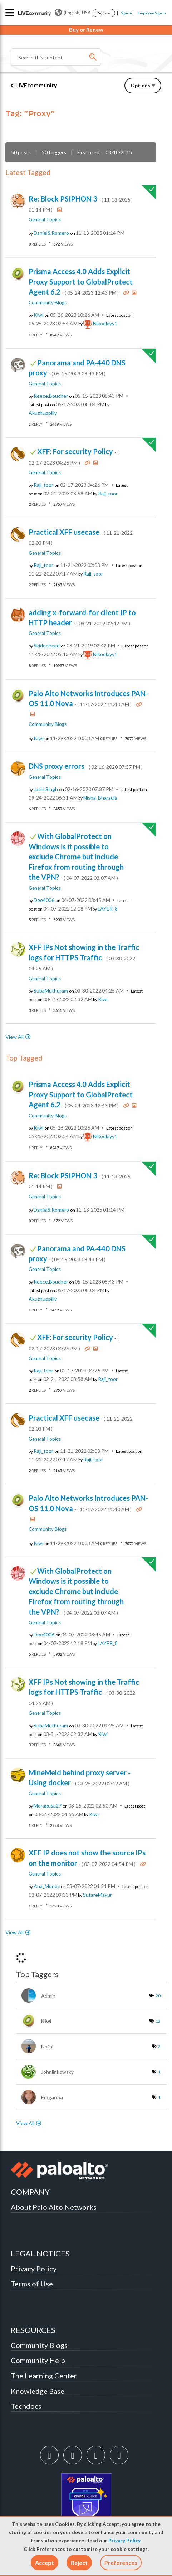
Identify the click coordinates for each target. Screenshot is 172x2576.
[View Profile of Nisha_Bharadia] (100, 798)
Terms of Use (32, 2283)
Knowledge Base (37, 2391)
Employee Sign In (152, 13)
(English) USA (73, 12)
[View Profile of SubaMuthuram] (51, 990)
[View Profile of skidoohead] (47, 645)
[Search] (56, 57)
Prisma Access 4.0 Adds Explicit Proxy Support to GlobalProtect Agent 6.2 (81, 281)
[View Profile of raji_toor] (43, 485)
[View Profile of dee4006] (44, 900)
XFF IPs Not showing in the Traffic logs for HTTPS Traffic (84, 957)
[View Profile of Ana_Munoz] (47, 1886)
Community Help (38, 2360)
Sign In (126, 13)
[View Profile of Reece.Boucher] (51, 396)
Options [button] (140, 85)
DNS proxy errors (86, 766)
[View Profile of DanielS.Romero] (51, 233)
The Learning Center (44, 2375)
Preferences (120, 2562)
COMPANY (30, 2192)
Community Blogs (48, 302)
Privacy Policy (124, 2540)
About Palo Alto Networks (54, 2207)
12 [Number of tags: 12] (158, 2021)
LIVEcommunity (36, 85)
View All (14, 1037)
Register (104, 13)
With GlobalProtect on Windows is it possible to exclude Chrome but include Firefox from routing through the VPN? (76, 856)
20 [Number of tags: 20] (158, 1995)
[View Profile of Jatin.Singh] (46, 789)
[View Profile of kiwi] (38, 315)
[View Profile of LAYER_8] (108, 908)
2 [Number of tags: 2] (159, 2046)
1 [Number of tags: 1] (159, 2072)
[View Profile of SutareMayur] (97, 1895)
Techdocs (26, 2406)
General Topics (45, 219)
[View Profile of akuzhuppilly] (43, 413)
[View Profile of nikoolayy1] (105, 323)
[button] (44, 2562)
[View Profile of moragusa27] (48, 1805)
